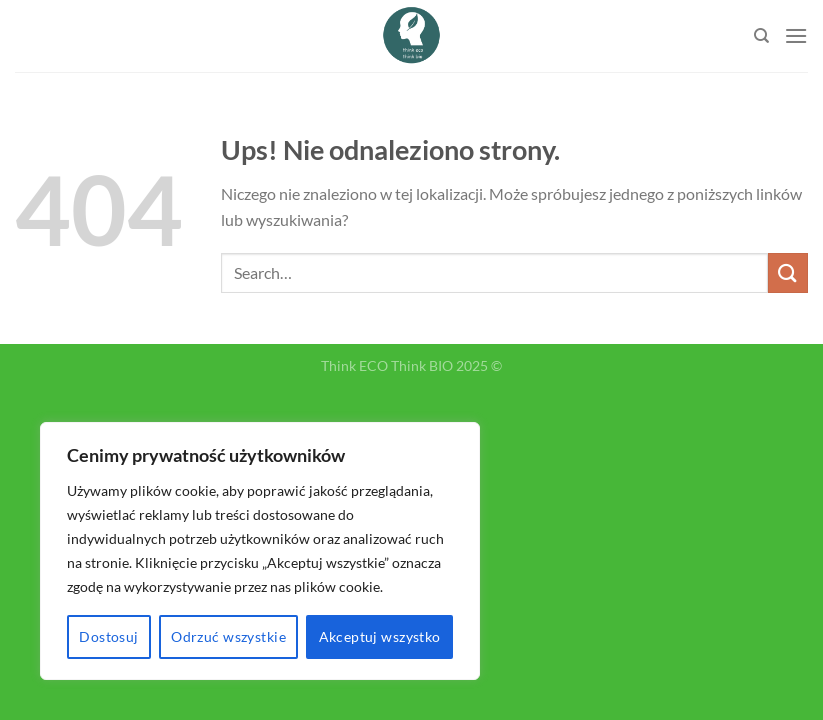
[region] (260, 551)
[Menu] (796, 35)
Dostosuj (108, 636)
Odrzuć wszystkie (228, 636)
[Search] (761, 36)
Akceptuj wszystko (380, 636)
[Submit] (788, 272)
